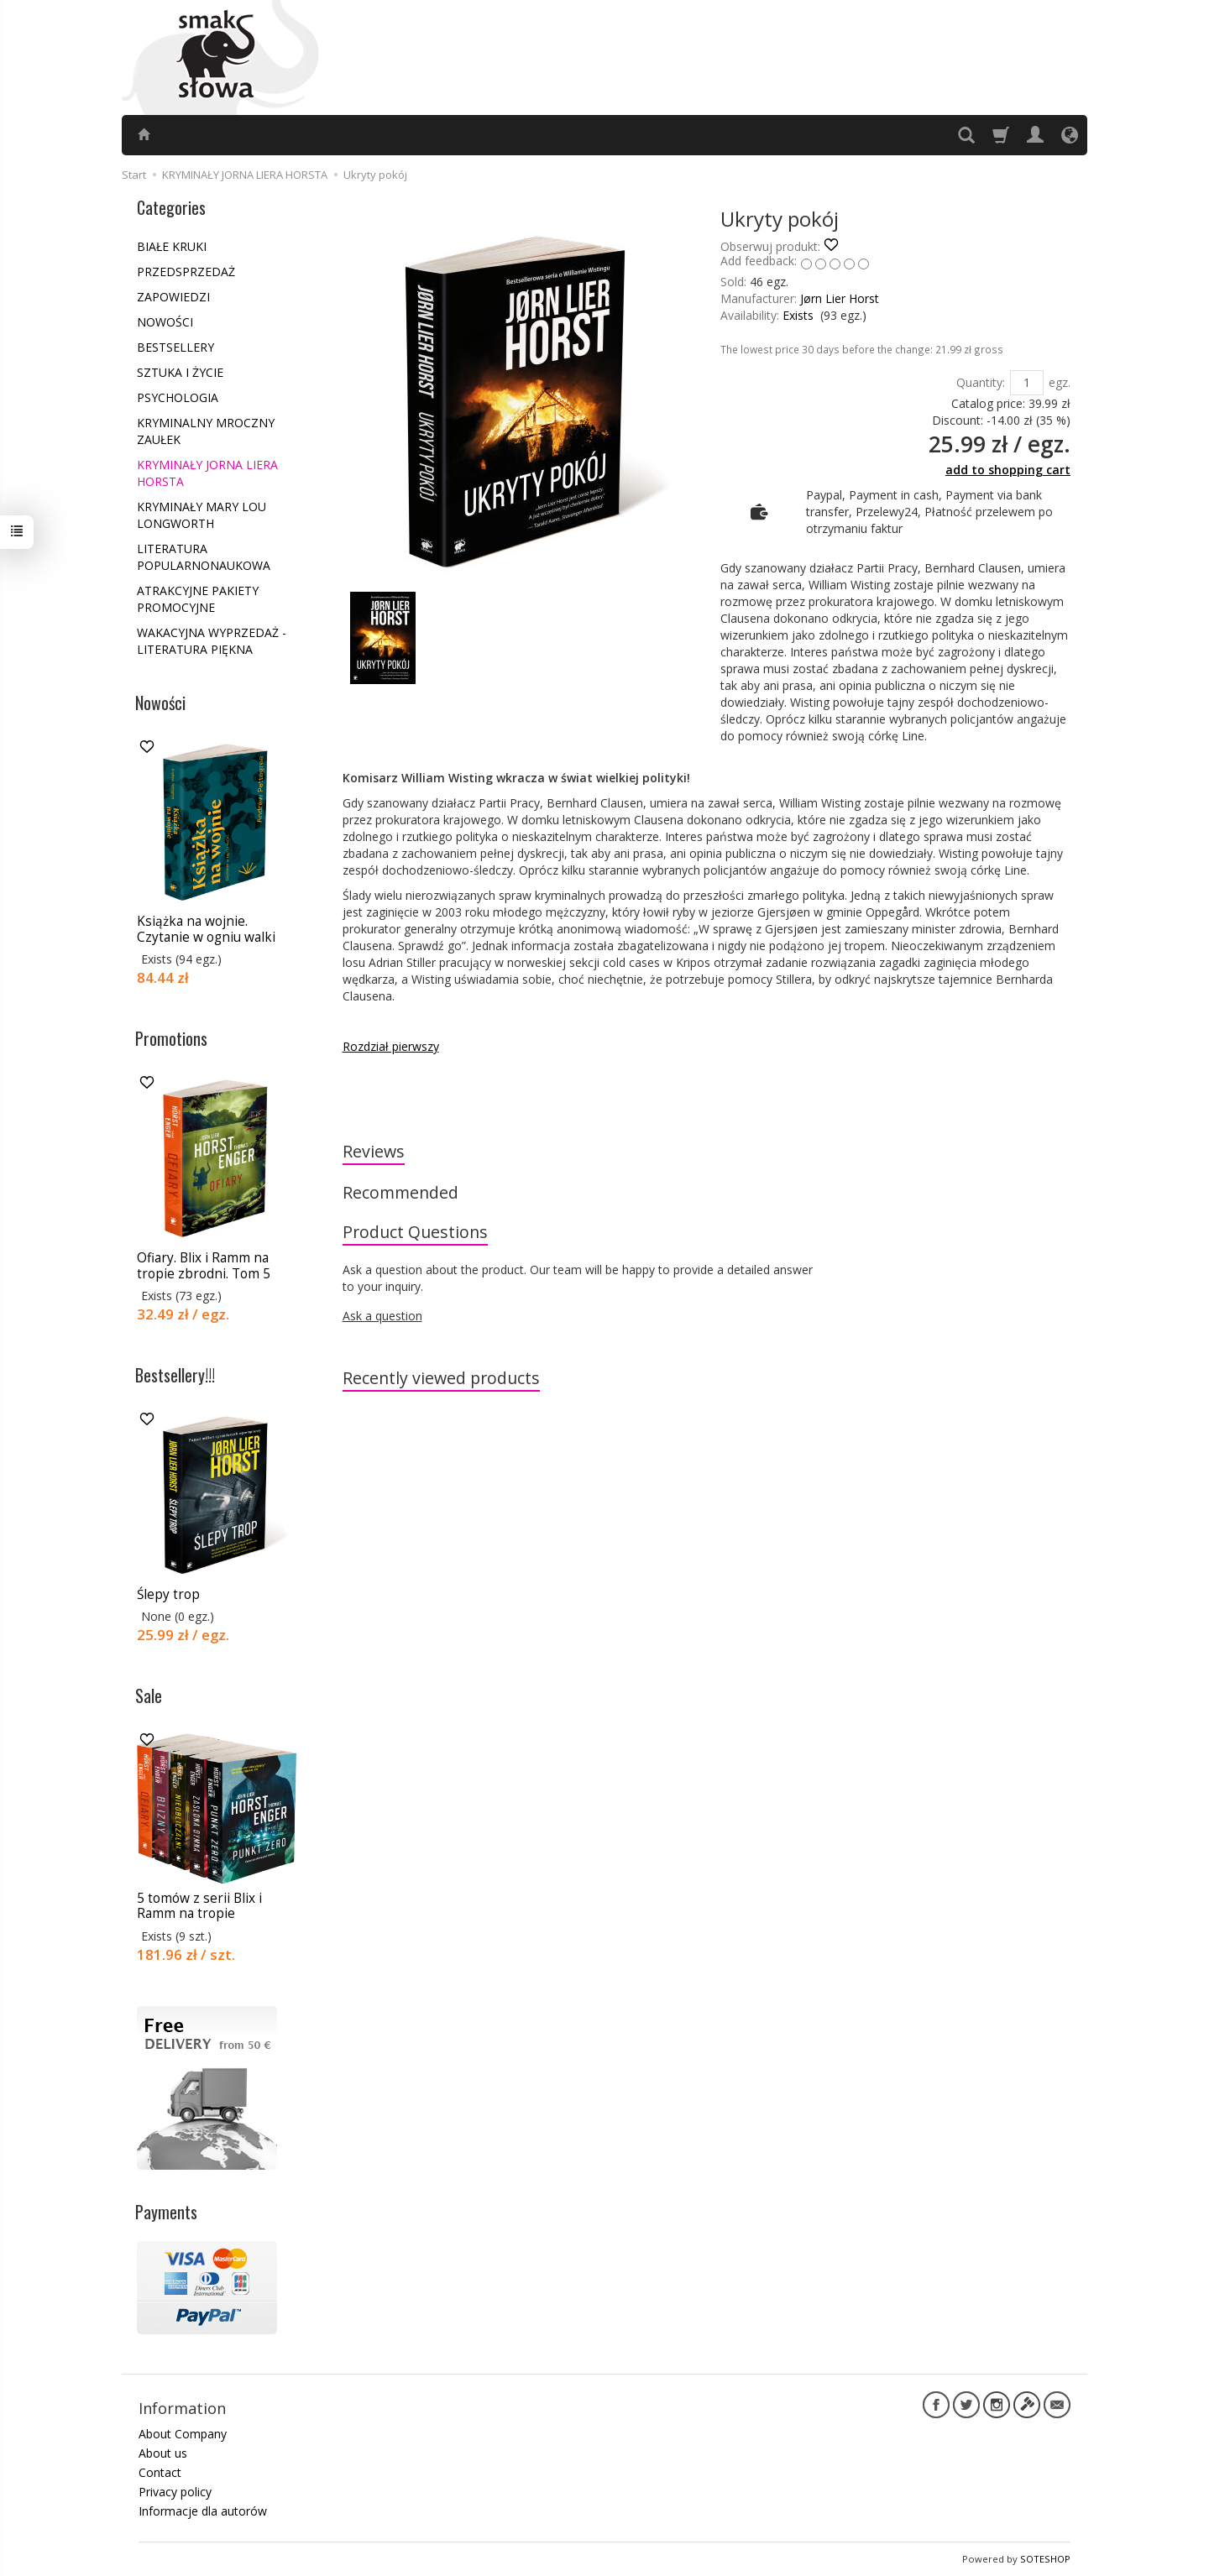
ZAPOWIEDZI (173, 297)
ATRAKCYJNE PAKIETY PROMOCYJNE (198, 599)
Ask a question (382, 1316)
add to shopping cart (1007, 470)
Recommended (400, 1192)
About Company (183, 2434)
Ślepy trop (168, 1594)
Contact (160, 2471)
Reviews (374, 1151)
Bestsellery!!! (175, 1374)
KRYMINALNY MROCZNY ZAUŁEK (206, 431)
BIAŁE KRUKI (172, 246)
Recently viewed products (441, 1377)
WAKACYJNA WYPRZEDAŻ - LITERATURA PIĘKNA (211, 640)
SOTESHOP (1045, 2558)
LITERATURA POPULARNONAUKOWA (203, 557)
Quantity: (980, 382)
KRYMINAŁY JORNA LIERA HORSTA (207, 473)
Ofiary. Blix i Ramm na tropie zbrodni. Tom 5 (203, 1265)
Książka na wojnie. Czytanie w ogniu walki (206, 928)
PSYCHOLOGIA (177, 397)
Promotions (171, 1038)
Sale (148, 1695)
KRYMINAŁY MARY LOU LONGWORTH (201, 515)
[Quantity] (1027, 382)
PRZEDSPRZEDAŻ (186, 272)
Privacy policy (175, 2491)
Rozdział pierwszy (391, 1046)
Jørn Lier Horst (839, 298)
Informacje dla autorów (203, 2510)
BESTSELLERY (175, 347)
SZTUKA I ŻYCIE (180, 372)
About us (163, 2453)
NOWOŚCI (165, 322)
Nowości (160, 702)
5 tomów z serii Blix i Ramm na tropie (199, 1905)
